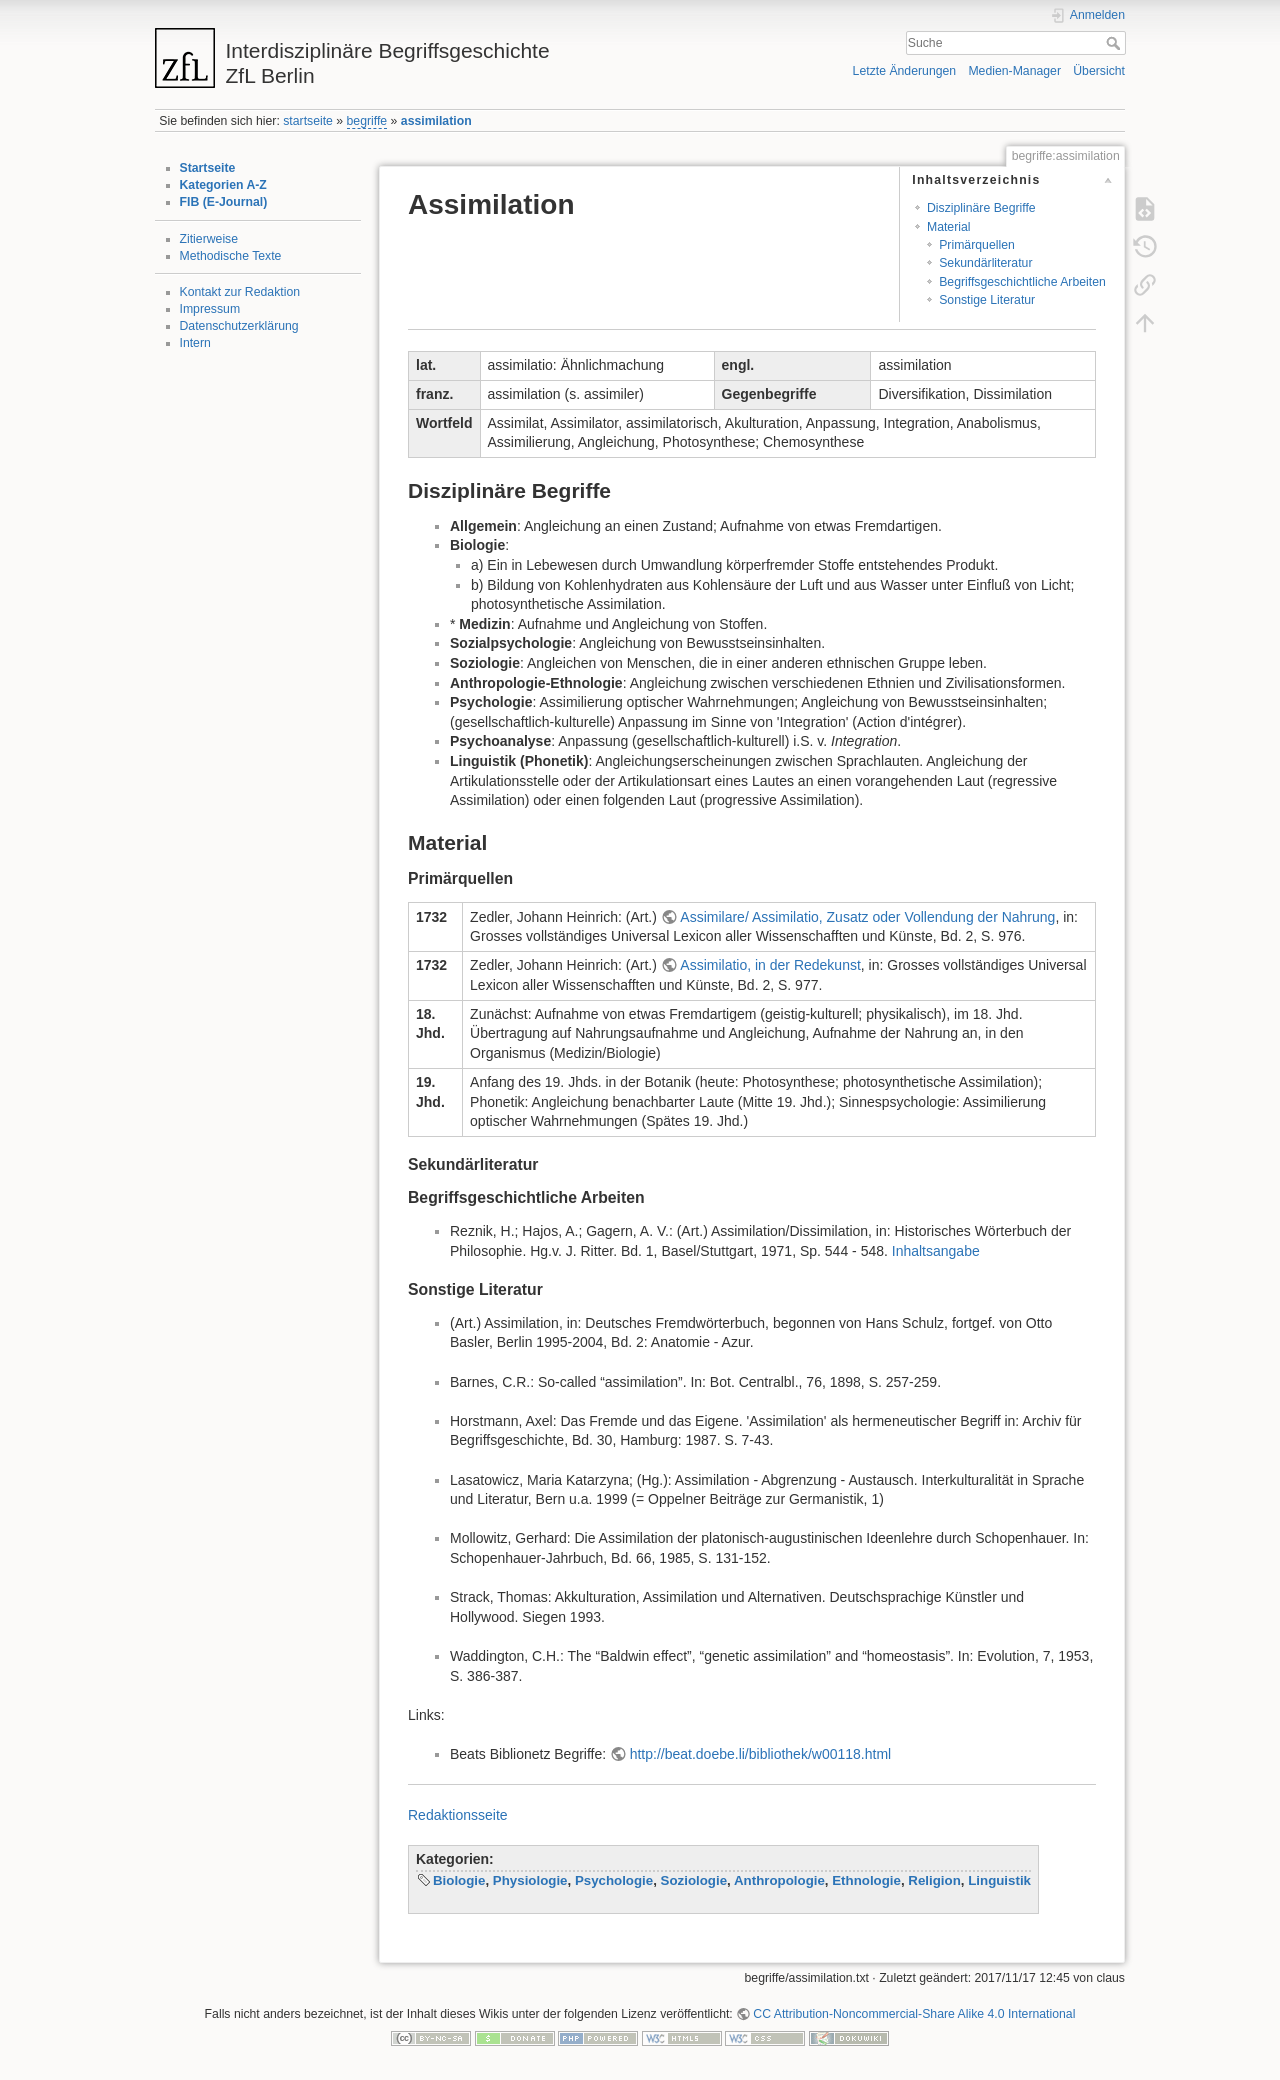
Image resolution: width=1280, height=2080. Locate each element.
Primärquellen (977, 245)
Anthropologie (779, 1880)
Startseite (208, 168)
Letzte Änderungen (905, 71)
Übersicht (1099, 71)
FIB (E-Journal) (224, 202)
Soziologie (694, 1880)
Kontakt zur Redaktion (240, 292)
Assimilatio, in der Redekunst (770, 965)
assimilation (436, 121)
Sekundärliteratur (985, 263)
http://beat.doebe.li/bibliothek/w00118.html (761, 1754)
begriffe (367, 121)
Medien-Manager (1014, 71)
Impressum (210, 309)
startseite (308, 121)
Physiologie (530, 1880)
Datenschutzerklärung (239, 326)
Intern (195, 343)
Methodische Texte (231, 256)
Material (949, 227)
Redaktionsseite (458, 1815)
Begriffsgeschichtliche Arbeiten (1022, 282)
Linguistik (999, 1880)
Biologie (459, 1880)
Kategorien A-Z (223, 185)
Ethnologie (866, 1880)
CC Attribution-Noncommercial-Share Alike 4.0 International (914, 2014)
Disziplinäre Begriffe (981, 208)
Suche (1115, 43)
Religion (934, 1880)
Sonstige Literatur (987, 300)
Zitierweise (209, 239)
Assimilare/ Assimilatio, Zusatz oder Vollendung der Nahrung (867, 917)
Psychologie (614, 1880)
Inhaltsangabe (936, 1251)
